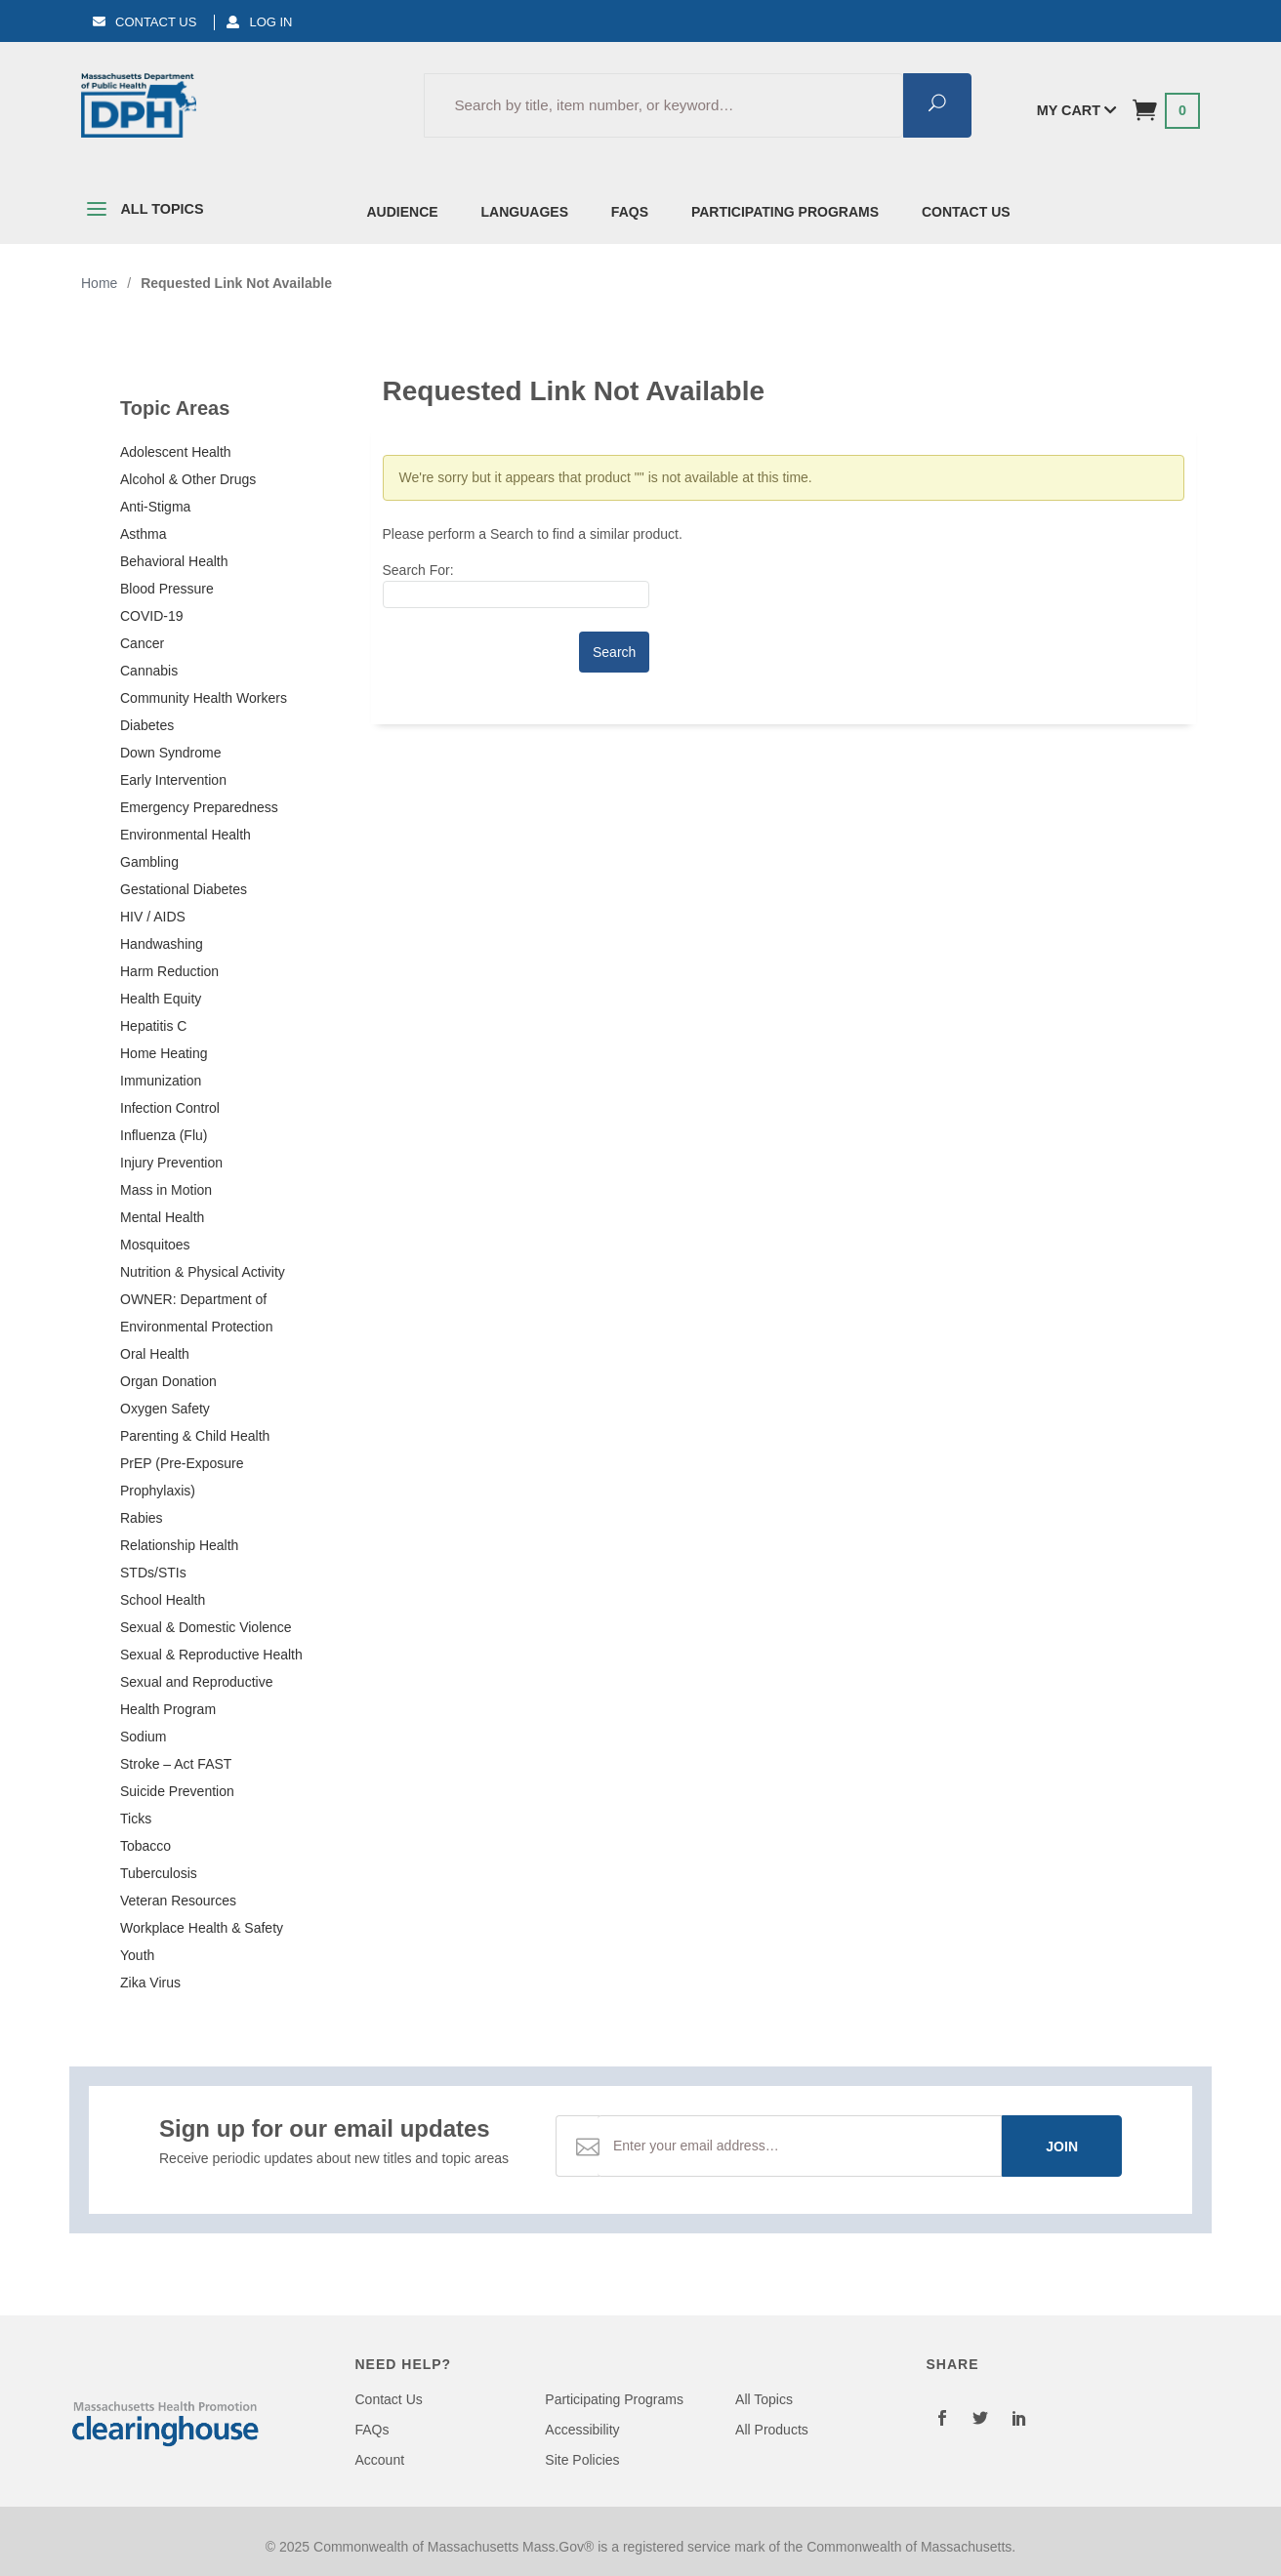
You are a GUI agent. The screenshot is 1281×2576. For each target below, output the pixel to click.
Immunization (160, 1080)
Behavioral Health (174, 561)
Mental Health (162, 1217)
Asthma (143, 534)
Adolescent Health (175, 452)
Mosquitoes (155, 1244)
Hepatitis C (153, 1026)
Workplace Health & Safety (201, 1928)
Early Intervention (173, 780)
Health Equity (160, 998)
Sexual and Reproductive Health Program (196, 1695)
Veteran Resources (178, 1900)
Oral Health (154, 1354)
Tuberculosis (158, 1873)
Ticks (135, 1818)
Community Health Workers (203, 698)
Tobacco (145, 1846)
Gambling (149, 862)
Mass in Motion (166, 1190)
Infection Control (170, 1108)
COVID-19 (152, 616)
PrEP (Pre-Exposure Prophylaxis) (182, 1476)
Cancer (142, 643)
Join (1062, 2146)
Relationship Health (179, 1545)
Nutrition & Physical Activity (202, 1272)
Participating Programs (785, 212)
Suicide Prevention (177, 1791)
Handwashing (161, 944)
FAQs (629, 212)
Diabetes (147, 725)
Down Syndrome (171, 752)
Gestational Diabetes (183, 889)
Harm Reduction (169, 971)
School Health (162, 1600)
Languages (524, 212)
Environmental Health (185, 834)
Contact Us (144, 22)
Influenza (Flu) (163, 1135)
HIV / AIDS (153, 916)
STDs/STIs (153, 1572)
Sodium (143, 1736)
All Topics (142, 212)
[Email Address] (800, 2146)
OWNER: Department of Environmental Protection (196, 1312)
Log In (259, 22)
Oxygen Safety (165, 1408)
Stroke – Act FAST (175, 1764)
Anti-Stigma (155, 506)
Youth (137, 1955)
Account (380, 2460)
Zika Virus (150, 1982)
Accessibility (582, 2429)
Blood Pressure (167, 588)
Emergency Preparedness (199, 807)
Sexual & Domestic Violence (206, 1627)
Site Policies (582, 2460)
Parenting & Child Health (194, 1436)
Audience (402, 212)
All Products (771, 2429)
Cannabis (149, 670)
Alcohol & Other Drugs (188, 479)
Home (99, 283)
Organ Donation (168, 1381)
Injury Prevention (171, 1162)
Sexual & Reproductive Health (211, 1654)
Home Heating (164, 1053)
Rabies (141, 1518)
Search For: (418, 570)
